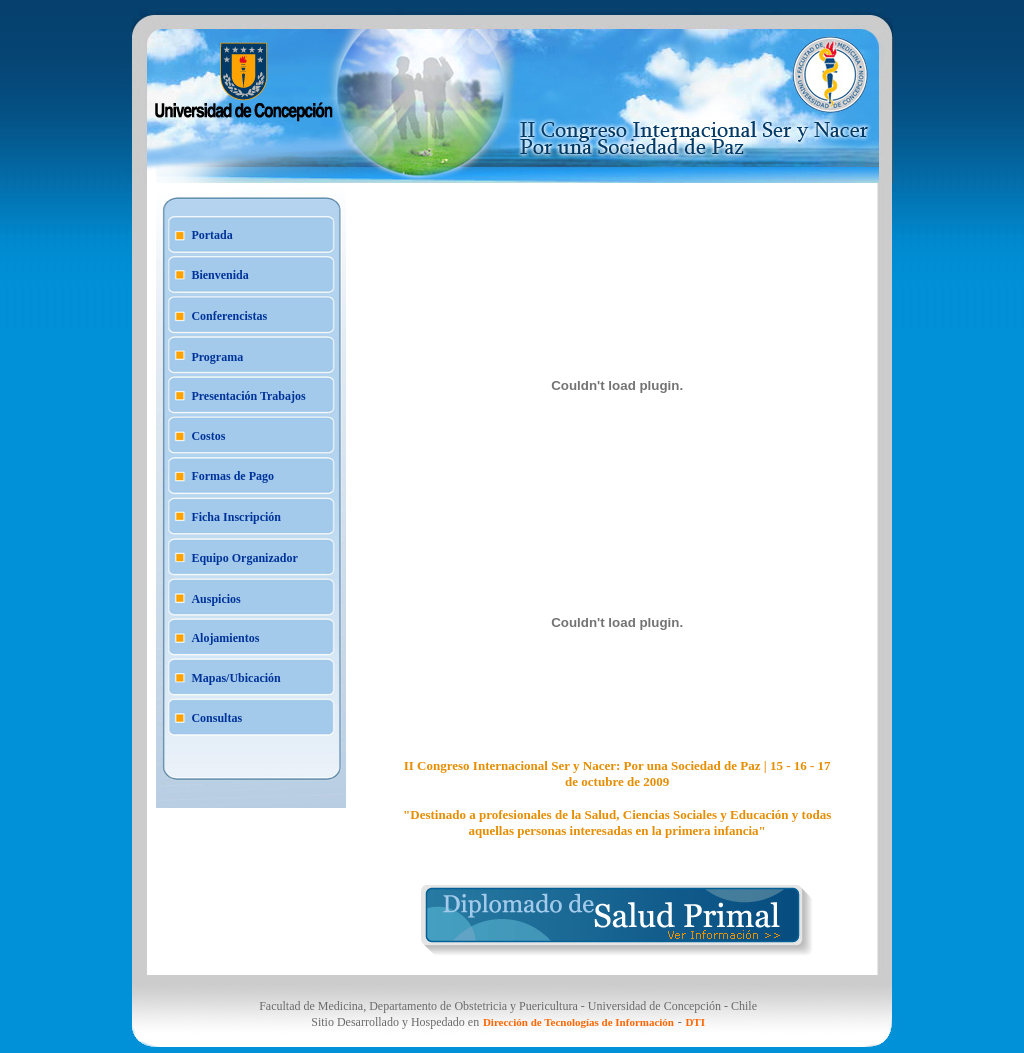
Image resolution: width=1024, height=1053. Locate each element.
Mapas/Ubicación (235, 678)
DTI (695, 1022)
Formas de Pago (232, 476)
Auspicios (215, 599)
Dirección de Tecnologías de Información (578, 1022)
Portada (211, 235)
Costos (208, 436)
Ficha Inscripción (236, 517)
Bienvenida (219, 275)
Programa (217, 357)
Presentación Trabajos (248, 396)
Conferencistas (229, 316)
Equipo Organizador (244, 558)
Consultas (216, 718)
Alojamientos (225, 638)
